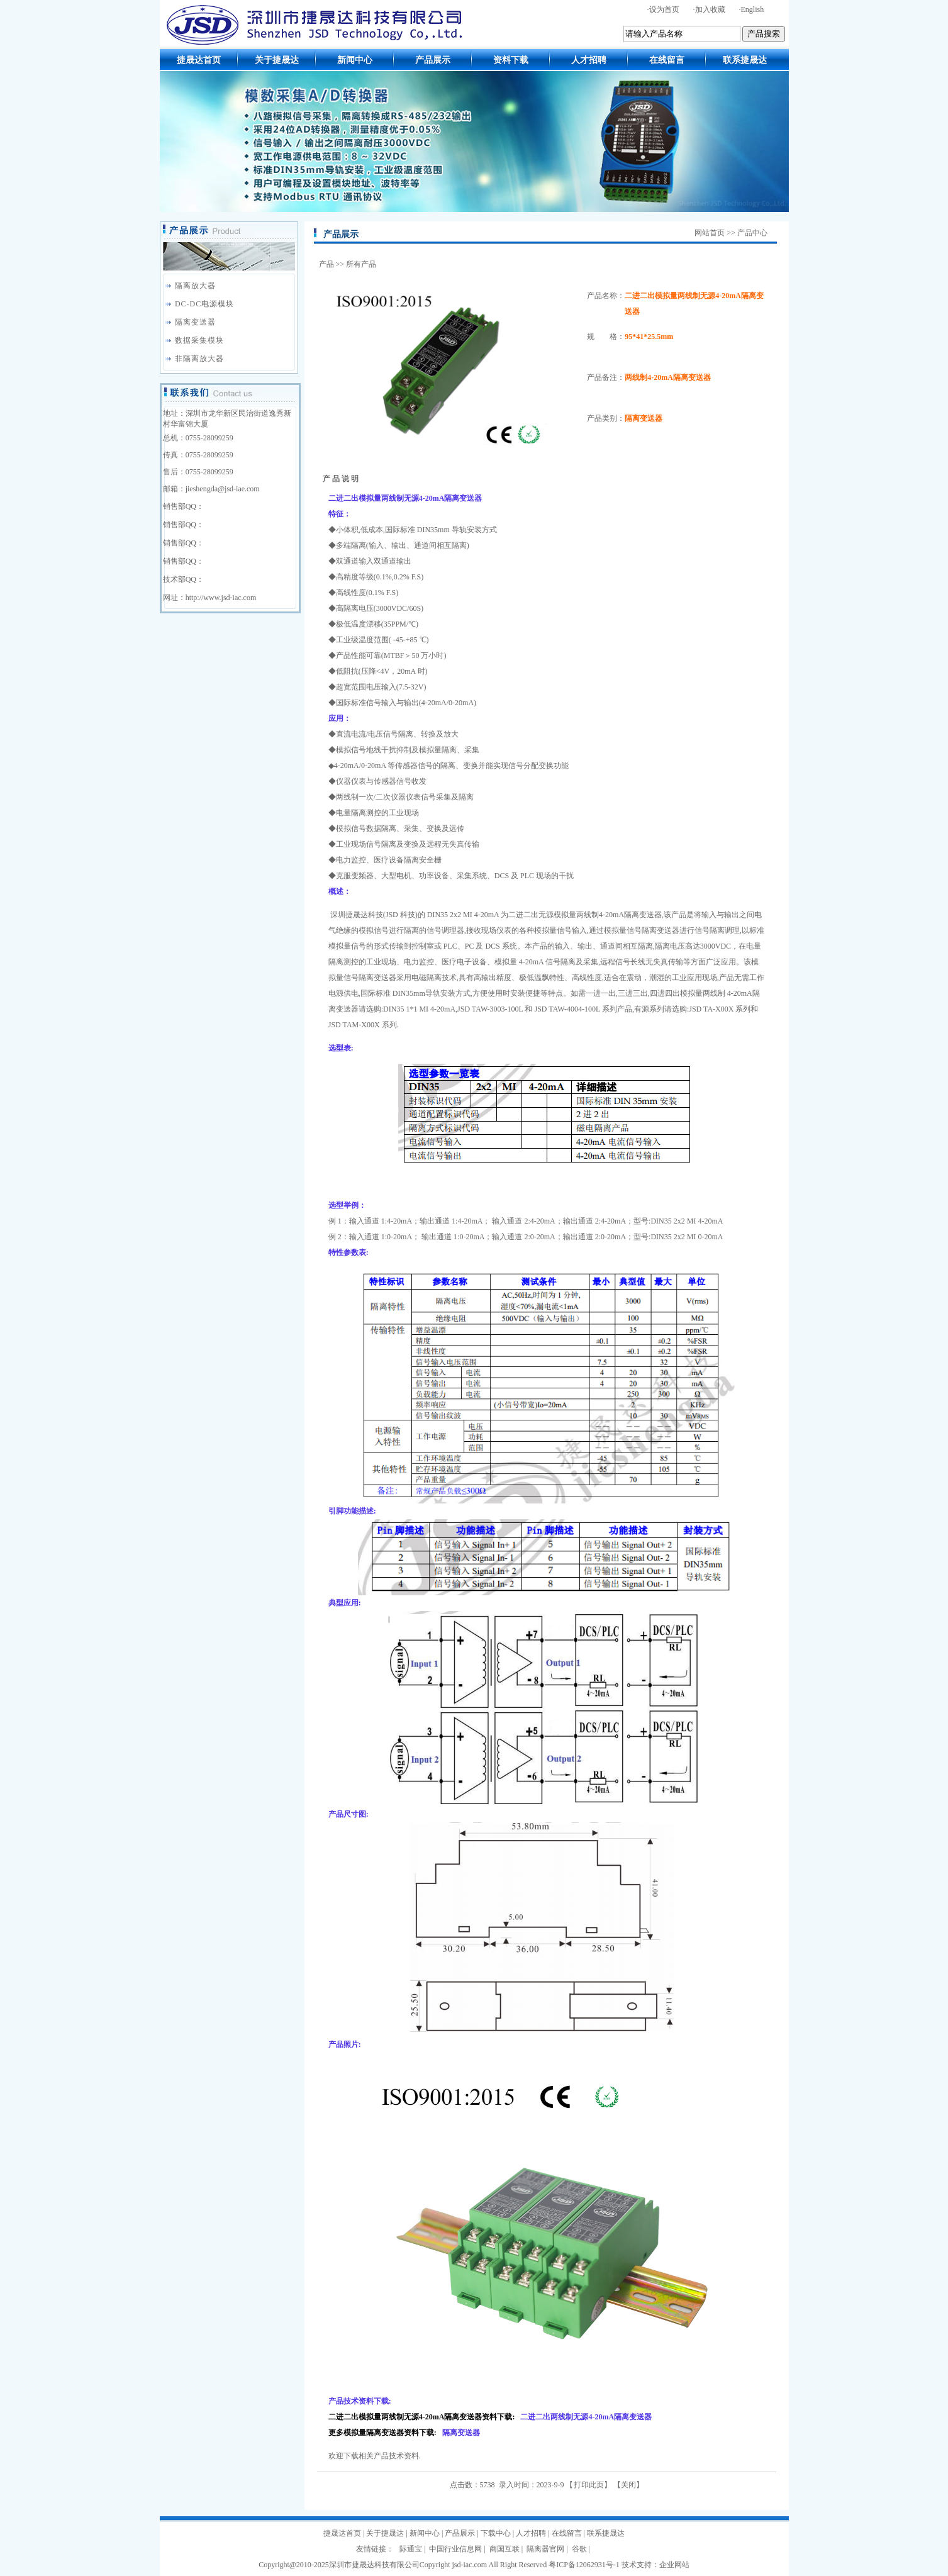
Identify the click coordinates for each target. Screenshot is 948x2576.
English (752, 9)
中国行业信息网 (455, 2549)
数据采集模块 (199, 340)
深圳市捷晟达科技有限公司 (374, 2564)
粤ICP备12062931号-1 (584, 2564)
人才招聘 (588, 60)
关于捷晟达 (277, 60)
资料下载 (510, 60)
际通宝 (410, 2549)
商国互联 (504, 2549)
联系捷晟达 (745, 60)
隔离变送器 (195, 322)
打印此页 (589, 2484)
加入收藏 (710, 9)
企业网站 (674, 2564)
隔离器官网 (545, 2549)
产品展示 (432, 60)
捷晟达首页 (199, 60)
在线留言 (666, 60)
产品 (326, 264)
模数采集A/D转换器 (474, 141)
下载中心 (496, 2533)
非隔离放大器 (199, 358)
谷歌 (579, 2549)
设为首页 (664, 9)
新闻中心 (354, 60)
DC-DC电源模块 (204, 303)
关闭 (628, 2484)
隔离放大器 (195, 285)
